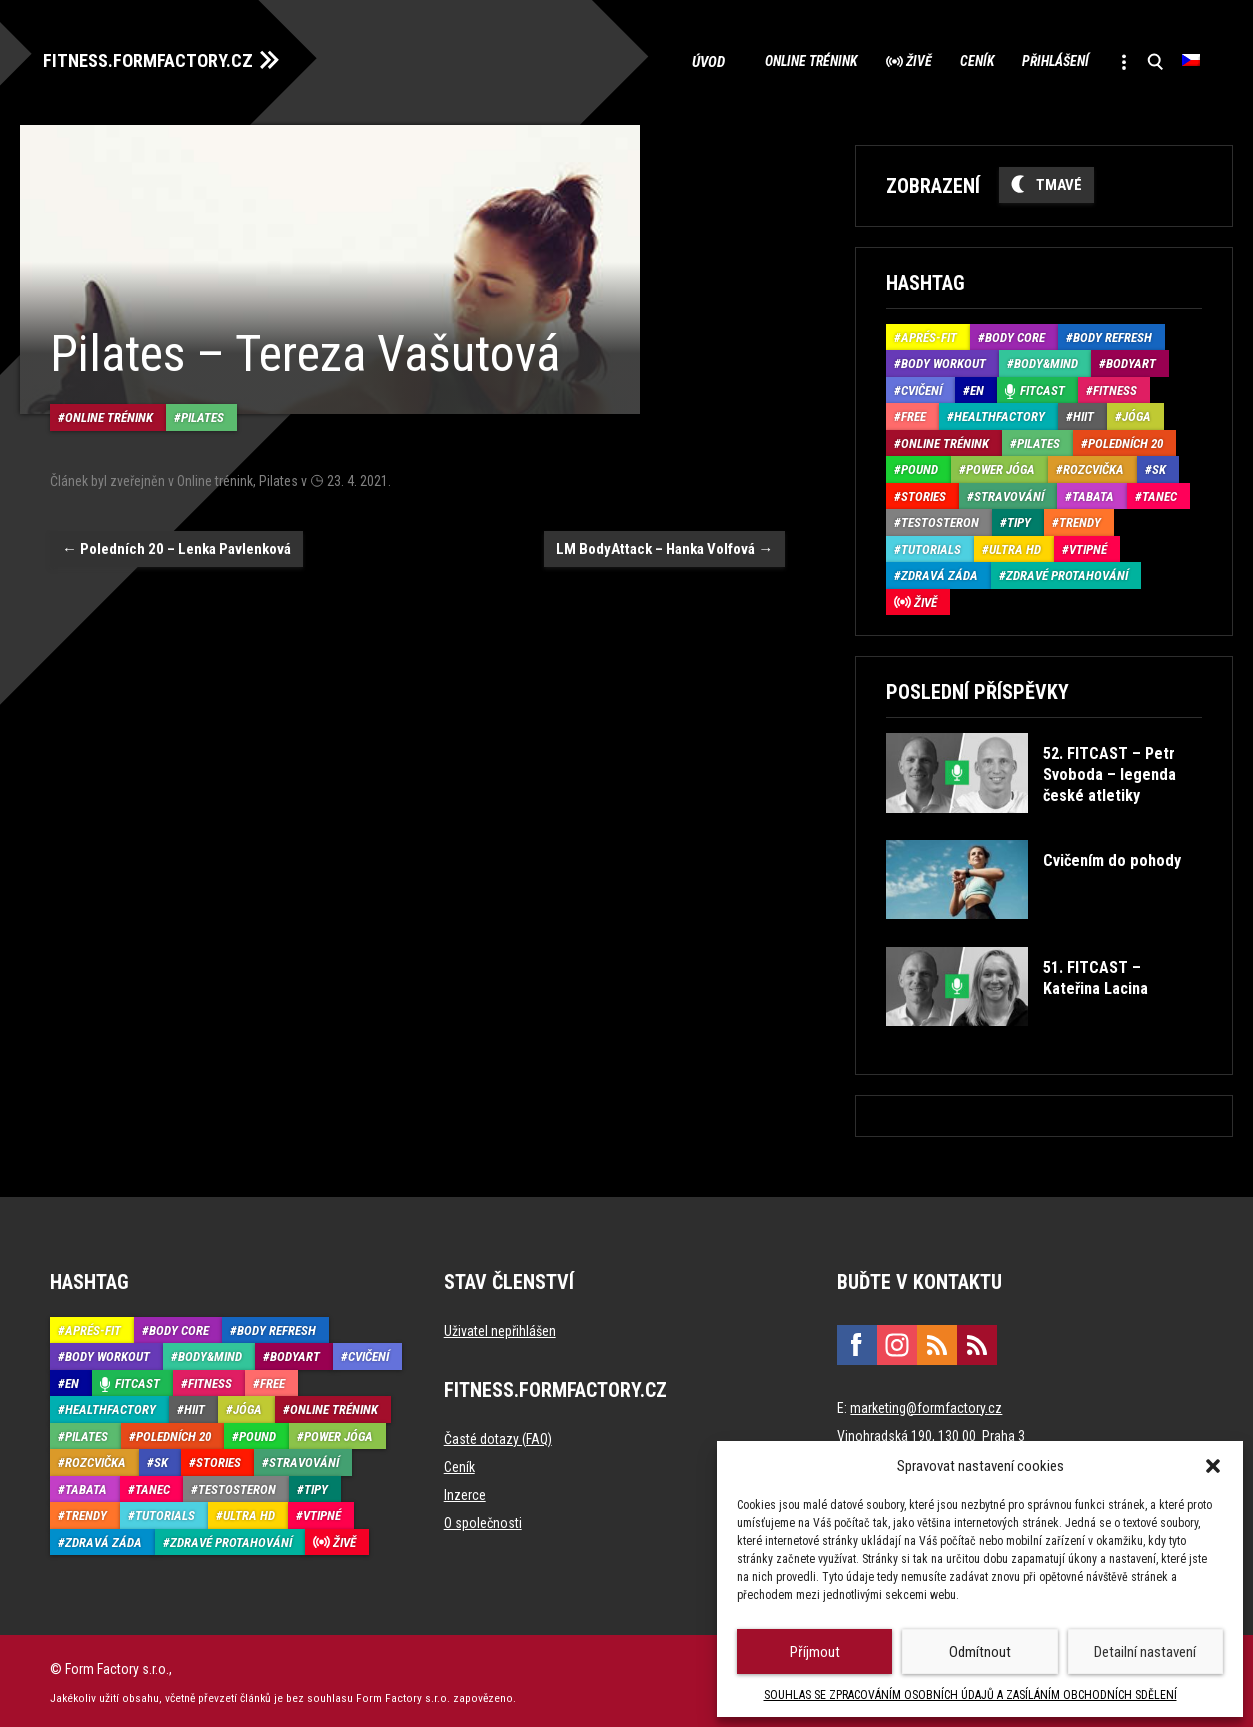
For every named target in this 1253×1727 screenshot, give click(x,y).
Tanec (1159, 492)
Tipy (1019, 518)
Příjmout (815, 1652)
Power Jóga (1000, 465)
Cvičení (921, 386)
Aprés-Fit (929, 333)
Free (913, 412)
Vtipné (1088, 545)
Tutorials (931, 545)
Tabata (1093, 492)
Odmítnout (980, 1652)
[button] (1213, 1466)
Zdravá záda (939, 571)
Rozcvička (1093, 465)
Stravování (1009, 492)
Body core (1015, 333)
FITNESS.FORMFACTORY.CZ (161, 58)
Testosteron (940, 518)
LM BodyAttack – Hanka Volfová (664, 534)
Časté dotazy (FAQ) (498, 1434)
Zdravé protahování (1067, 571)
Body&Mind (1046, 359)
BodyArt (1131, 359)
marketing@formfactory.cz (926, 1403)
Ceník (940, 60)
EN (977, 386)
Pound (919, 465)
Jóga (1136, 412)
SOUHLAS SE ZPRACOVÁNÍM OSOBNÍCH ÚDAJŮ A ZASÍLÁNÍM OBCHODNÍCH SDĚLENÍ (970, 1695)
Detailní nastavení (1145, 1652)
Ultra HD (1015, 545)
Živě (868, 60)
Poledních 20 (1125, 439)
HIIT (1083, 412)
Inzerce (465, 1490)
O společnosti (483, 1518)
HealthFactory (999, 412)
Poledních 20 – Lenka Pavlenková (176, 534)
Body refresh (1112, 333)
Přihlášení (1034, 60)
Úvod (637, 60)
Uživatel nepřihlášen (500, 1326)
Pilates (202, 403)
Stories (923, 492)
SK (1159, 465)
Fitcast (1042, 386)
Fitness (1115, 386)
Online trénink (744, 60)
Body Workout (943, 359)
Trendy (1080, 518)
